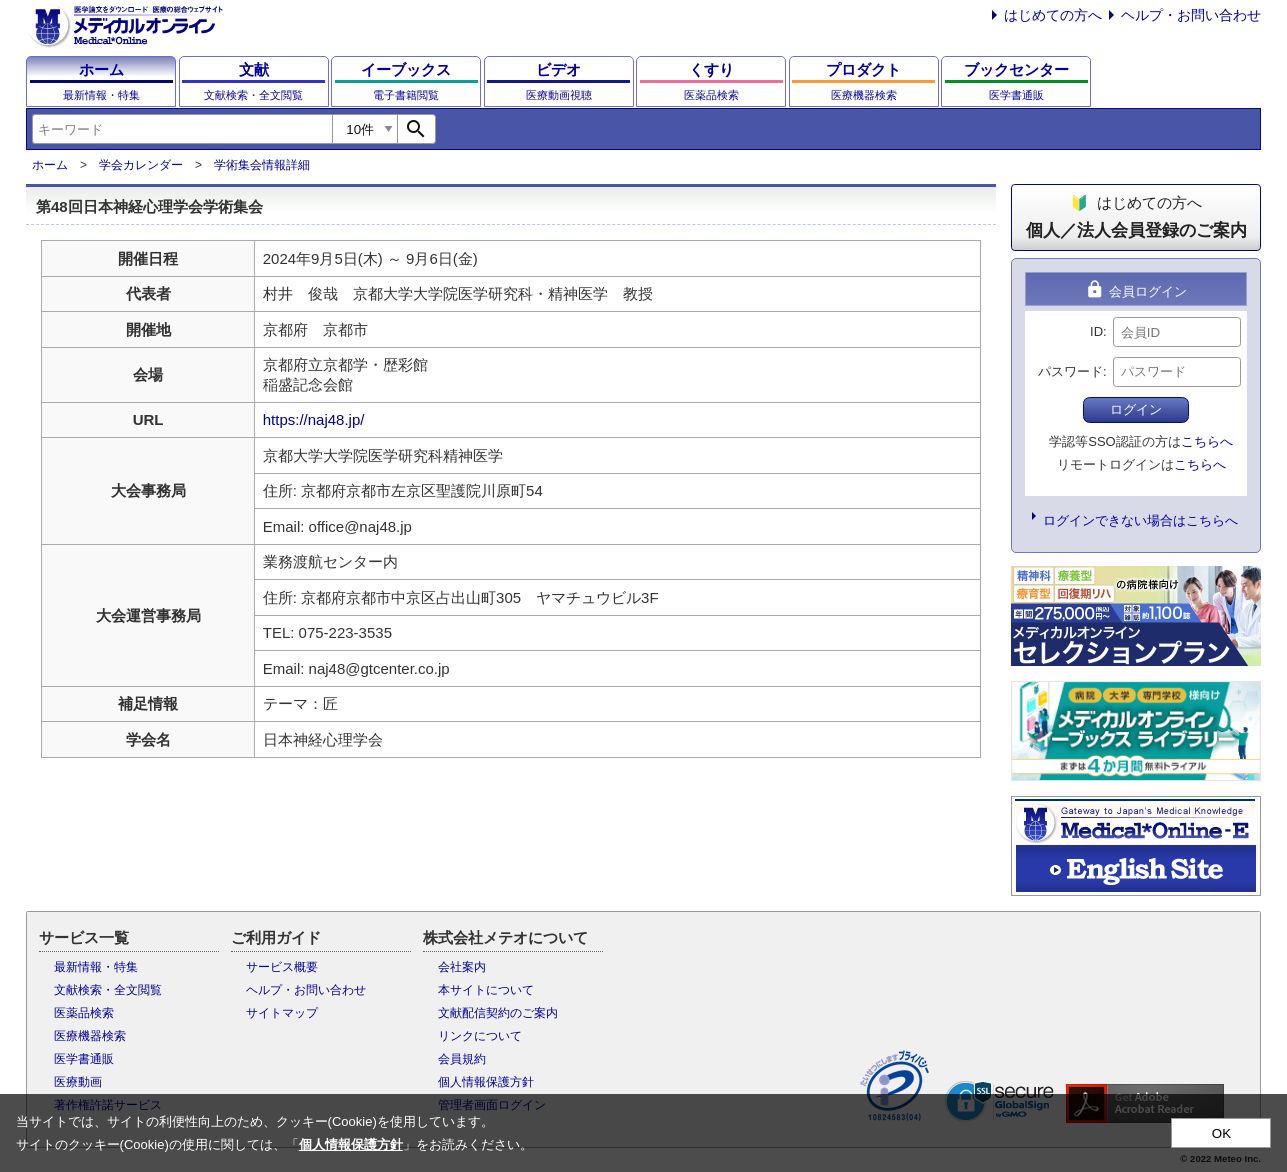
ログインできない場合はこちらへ (1140, 520)
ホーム (50, 165)
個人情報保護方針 (486, 1082)
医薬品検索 (84, 1013)
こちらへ (1207, 441)
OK (1221, 1133)
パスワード (1070, 371)
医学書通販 (84, 1059)
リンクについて (480, 1036)
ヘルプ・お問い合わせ (1191, 15)
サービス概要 (282, 967)
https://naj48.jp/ (314, 419)
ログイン (1136, 409)
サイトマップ (282, 1013)
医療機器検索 (90, 1036)
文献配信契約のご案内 (498, 1013)
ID (1096, 331)
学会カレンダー (141, 165)
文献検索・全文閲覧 (108, 990)
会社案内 (462, 967)
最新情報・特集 (96, 967)
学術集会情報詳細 (262, 165)
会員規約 (462, 1059)
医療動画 (78, 1082)
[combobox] (182, 129)
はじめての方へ (1053, 15)
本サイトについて (486, 990)
